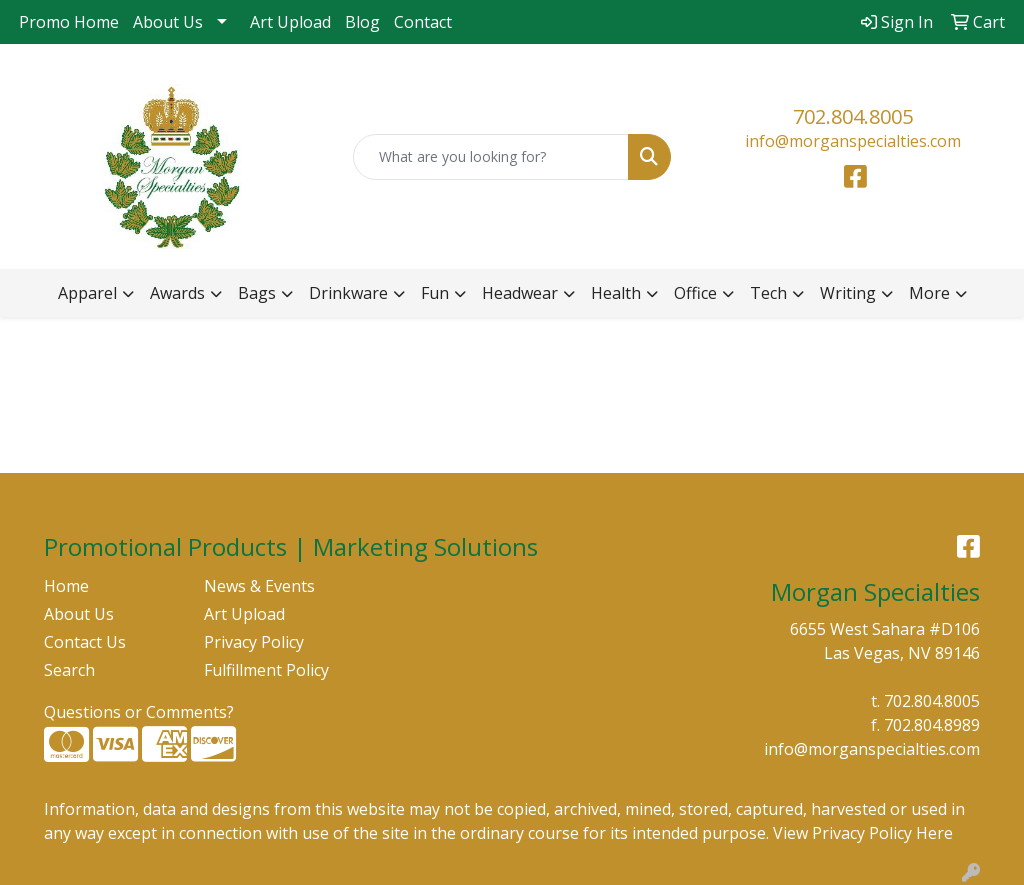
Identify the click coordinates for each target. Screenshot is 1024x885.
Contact (423, 22)
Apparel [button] (87, 293)
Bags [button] (257, 293)
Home (66, 586)
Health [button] (616, 293)
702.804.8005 (853, 116)
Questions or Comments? (139, 712)
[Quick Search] (490, 157)
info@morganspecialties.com (853, 141)
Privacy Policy (254, 642)
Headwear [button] (520, 293)
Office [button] (695, 293)
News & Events (259, 586)
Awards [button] (177, 293)
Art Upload (290, 22)
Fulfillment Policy (266, 670)
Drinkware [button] (348, 293)
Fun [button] (435, 293)
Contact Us (85, 642)
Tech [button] (768, 293)
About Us (168, 22)
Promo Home (69, 22)
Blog (362, 22)
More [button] (929, 293)
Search (69, 670)
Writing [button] (848, 293)
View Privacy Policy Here (863, 833)
